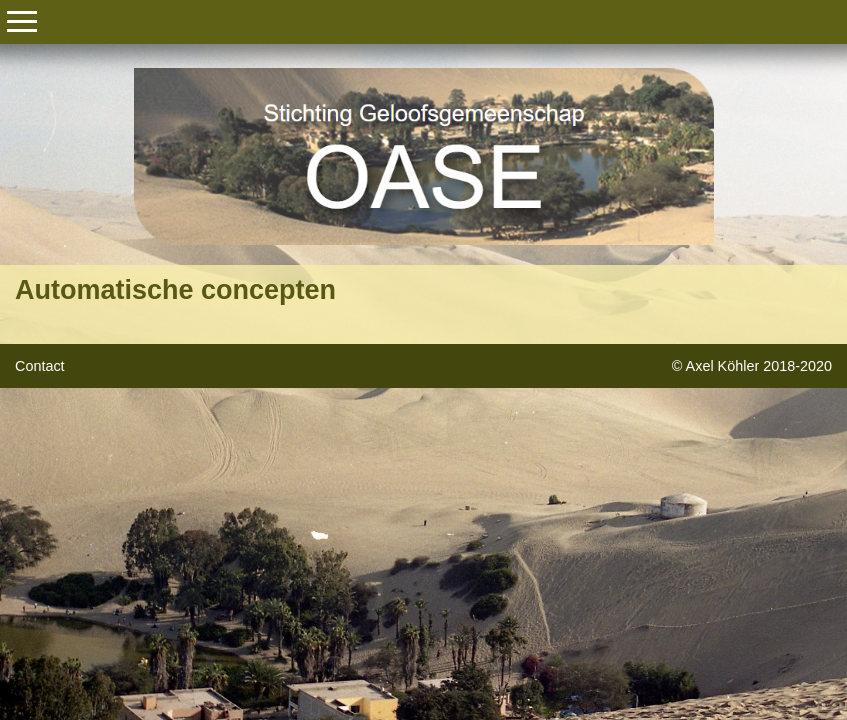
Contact (40, 366)
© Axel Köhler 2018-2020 (752, 366)
